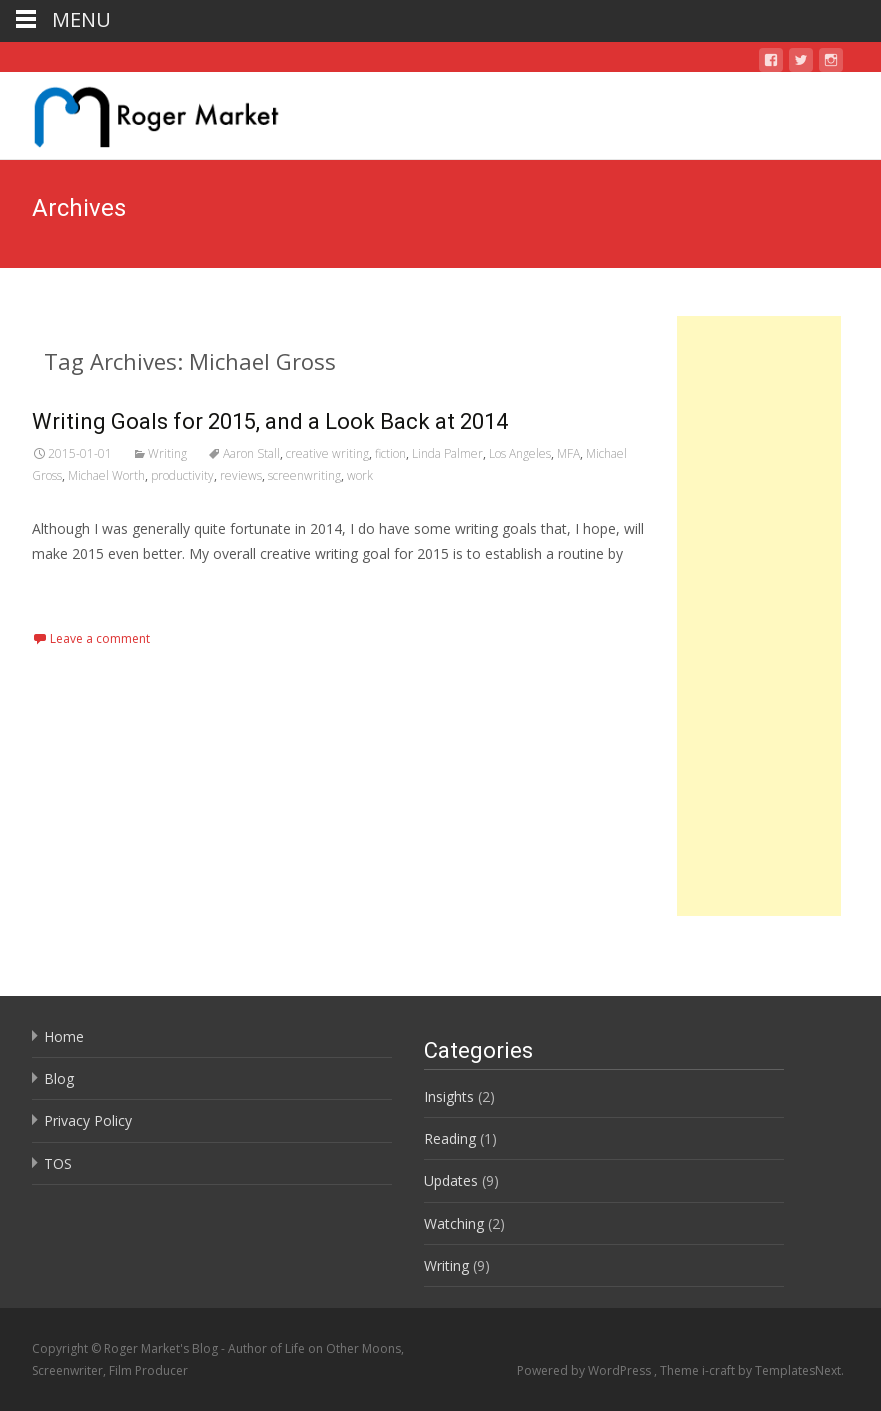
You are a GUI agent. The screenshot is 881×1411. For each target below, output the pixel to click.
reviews (241, 475)
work (360, 475)
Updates (451, 1180)
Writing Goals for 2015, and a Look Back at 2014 (270, 421)
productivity (182, 475)
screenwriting (304, 475)
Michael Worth (106, 475)
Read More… (76, 591)
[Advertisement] (759, 616)
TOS (58, 1163)
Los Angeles (520, 453)
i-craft (720, 1370)
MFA (568, 453)
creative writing (327, 453)
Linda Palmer (447, 453)
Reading (450, 1138)
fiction (390, 453)
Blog (59, 1078)
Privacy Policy (88, 1120)
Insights (449, 1096)
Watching (454, 1223)
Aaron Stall (251, 453)
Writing (167, 453)
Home (64, 1036)
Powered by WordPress (585, 1370)
